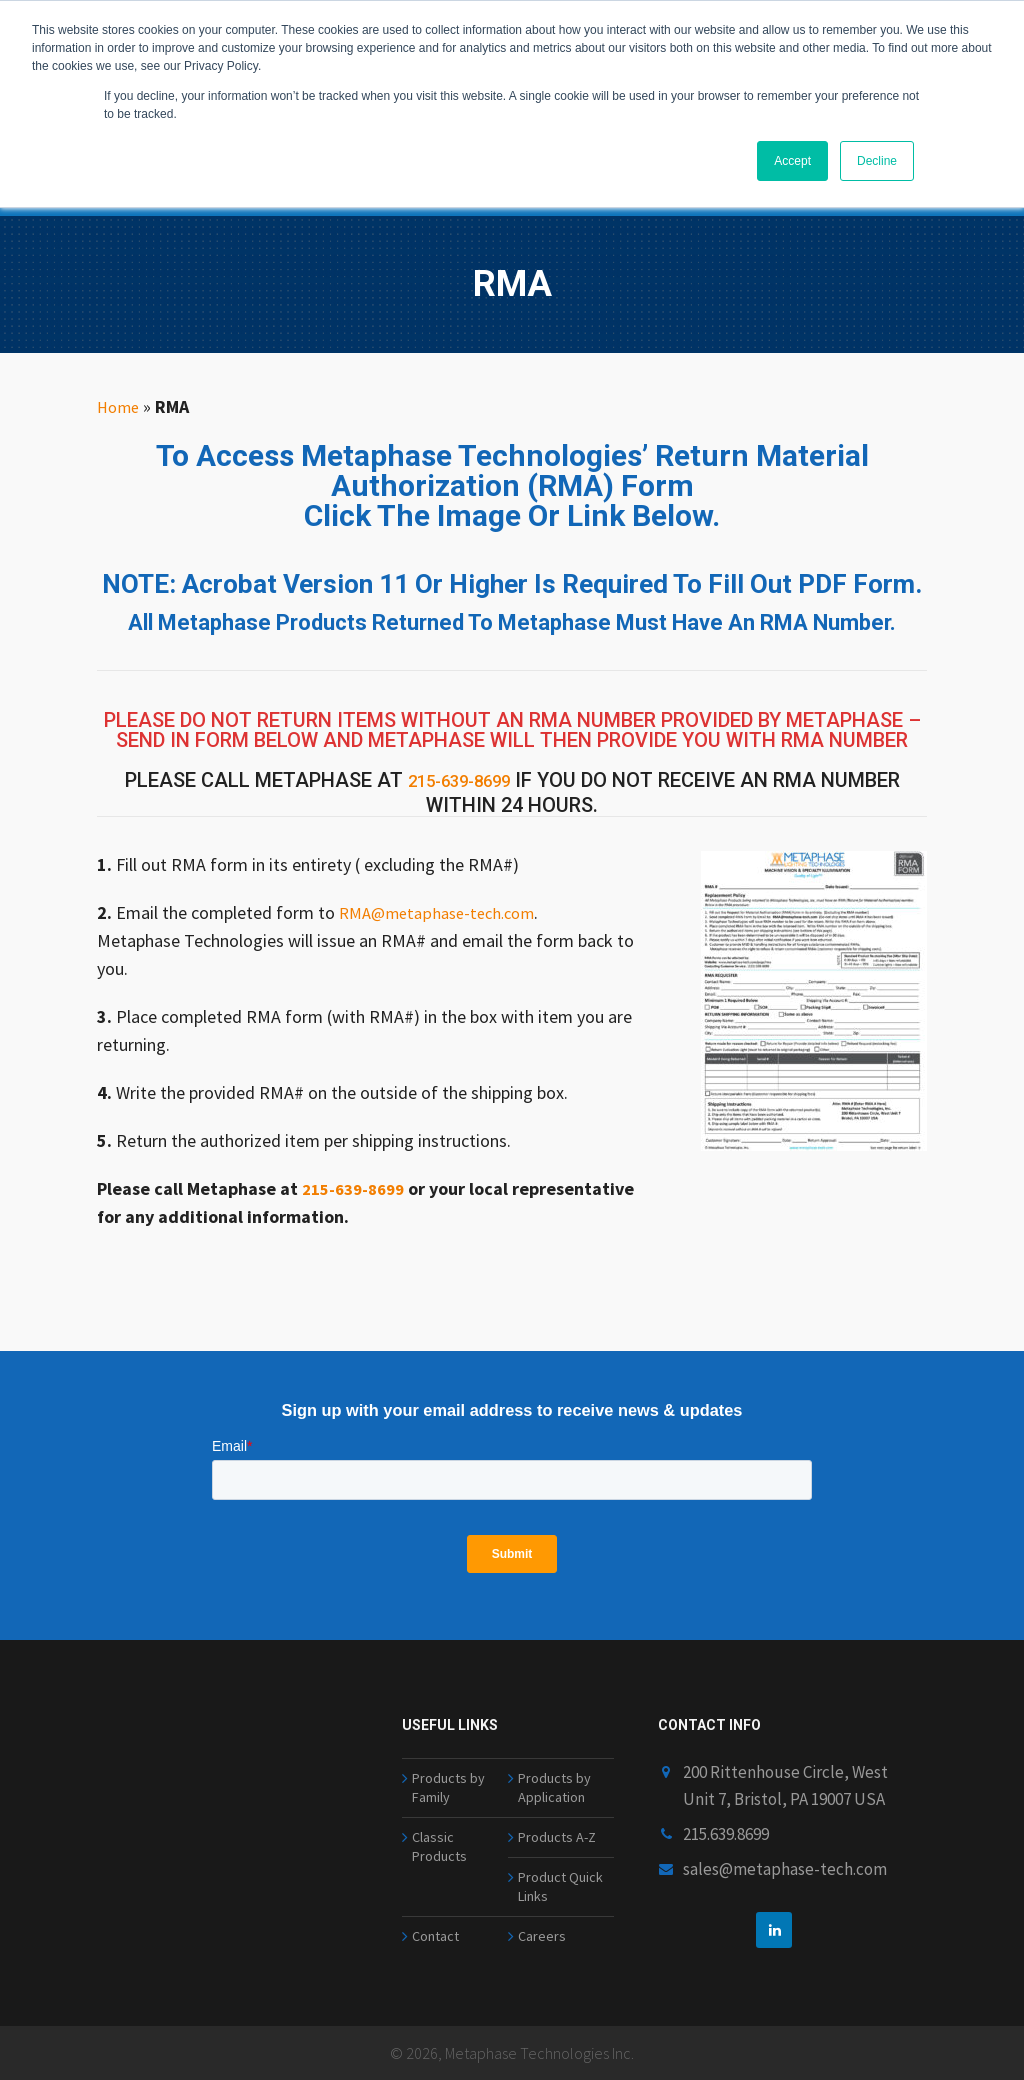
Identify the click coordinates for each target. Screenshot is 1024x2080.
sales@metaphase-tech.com (785, 1839)
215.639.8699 (726, 1804)
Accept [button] (792, 161)
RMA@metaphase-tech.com (444, 907)
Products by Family (450, 1762)
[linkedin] (774, 1900)
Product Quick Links (562, 1876)
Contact (437, 1933)
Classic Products (441, 1831)
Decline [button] (877, 161)
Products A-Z (559, 1819)
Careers (542, 1933)
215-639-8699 (459, 780)
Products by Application (556, 1762)
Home (120, 406)
